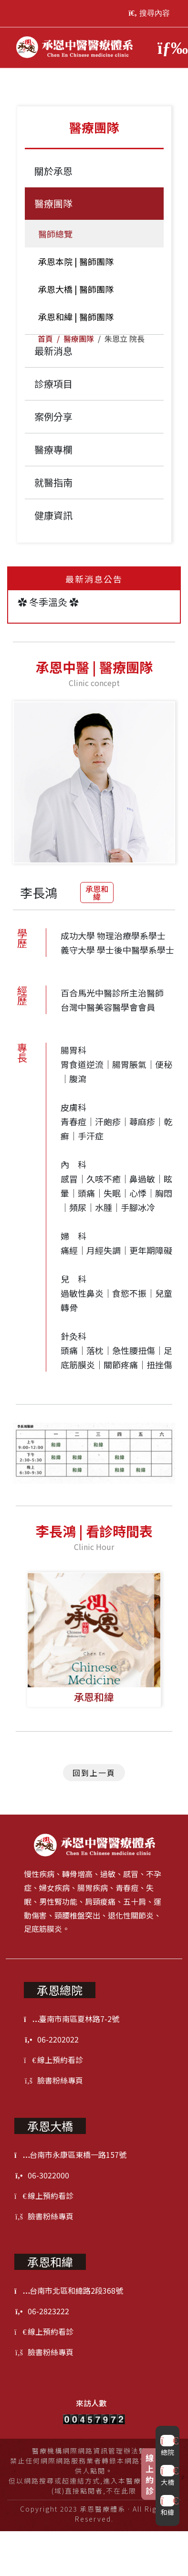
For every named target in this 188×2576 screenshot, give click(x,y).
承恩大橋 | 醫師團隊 (74, 289)
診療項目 (53, 383)
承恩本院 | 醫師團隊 (74, 261)
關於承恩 (53, 171)
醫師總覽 (53, 233)
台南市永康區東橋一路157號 (70, 2154)
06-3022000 (41, 2175)
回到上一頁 (94, 1772)
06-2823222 (41, 2311)
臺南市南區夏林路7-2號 (71, 2018)
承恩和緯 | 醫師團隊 (74, 316)
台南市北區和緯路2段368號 (68, 2290)
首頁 (45, 338)
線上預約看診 (53, 2059)
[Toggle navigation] (168, 47)
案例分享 (53, 416)
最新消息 (53, 351)
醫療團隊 (78, 338)
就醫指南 (53, 482)
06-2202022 (51, 2039)
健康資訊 (53, 515)
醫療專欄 (53, 449)
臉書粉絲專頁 (53, 2080)
